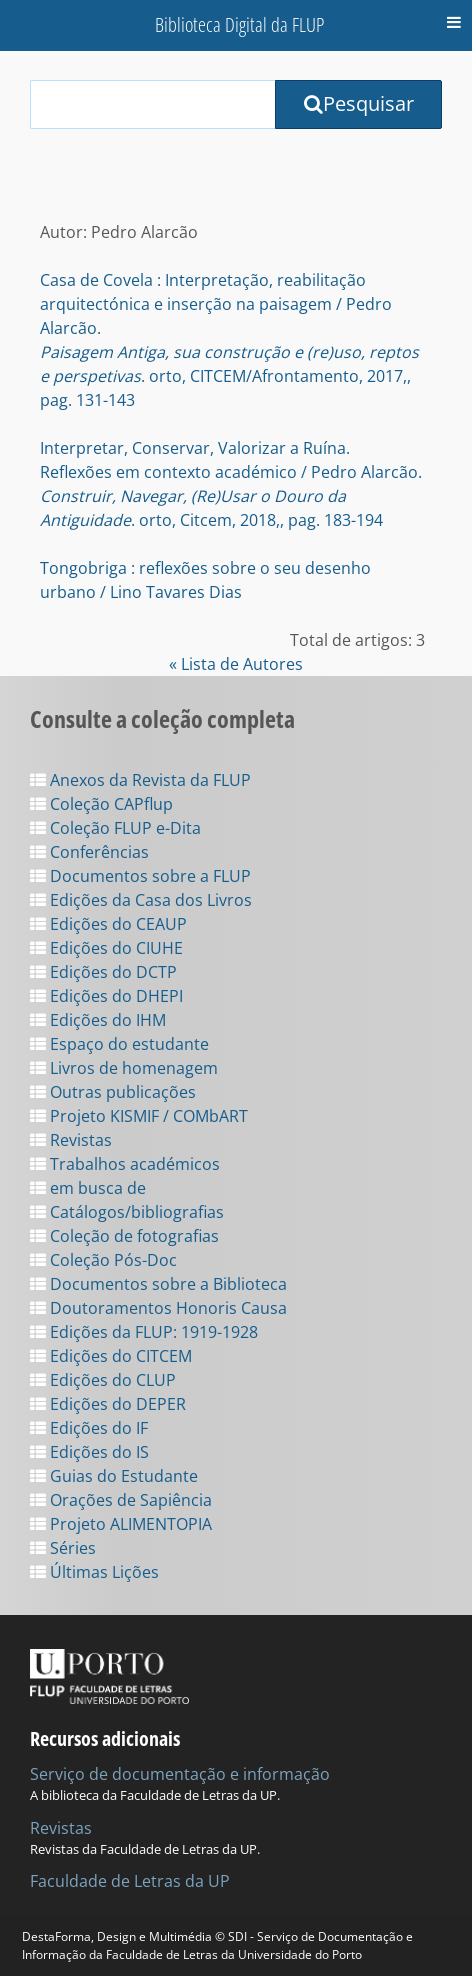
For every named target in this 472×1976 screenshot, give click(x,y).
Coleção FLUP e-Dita (115, 828)
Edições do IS (89, 1452)
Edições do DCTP (103, 972)
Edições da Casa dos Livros (141, 900)
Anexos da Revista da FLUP (140, 780)
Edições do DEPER (108, 1404)
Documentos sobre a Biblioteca (158, 1284)
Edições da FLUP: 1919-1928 (144, 1332)
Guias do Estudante (114, 1476)
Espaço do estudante (119, 1044)
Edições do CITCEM (111, 1356)
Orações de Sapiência (121, 1500)
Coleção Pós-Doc (103, 1260)
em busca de (88, 1188)
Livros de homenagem (124, 1068)
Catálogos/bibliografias (127, 1212)
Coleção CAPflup (101, 804)
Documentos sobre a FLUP (140, 876)
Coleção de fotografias (124, 1236)
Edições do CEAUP (108, 924)
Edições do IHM (98, 1020)
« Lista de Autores (236, 664)
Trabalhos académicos (125, 1164)
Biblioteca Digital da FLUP (239, 24)
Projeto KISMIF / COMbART (139, 1116)
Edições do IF (89, 1428)
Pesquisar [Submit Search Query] (359, 103)
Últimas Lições (94, 1572)
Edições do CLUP (103, 1380)
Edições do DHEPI (106, 996)
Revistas (71, 1140)
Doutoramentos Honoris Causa (158, 1308)
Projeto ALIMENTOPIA (121, 1524)
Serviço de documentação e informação (180, 1774)
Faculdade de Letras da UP (130, 1881)
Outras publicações (113, 1092)
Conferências (89, 852)
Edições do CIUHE (106, 948)
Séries (63, 1548)
